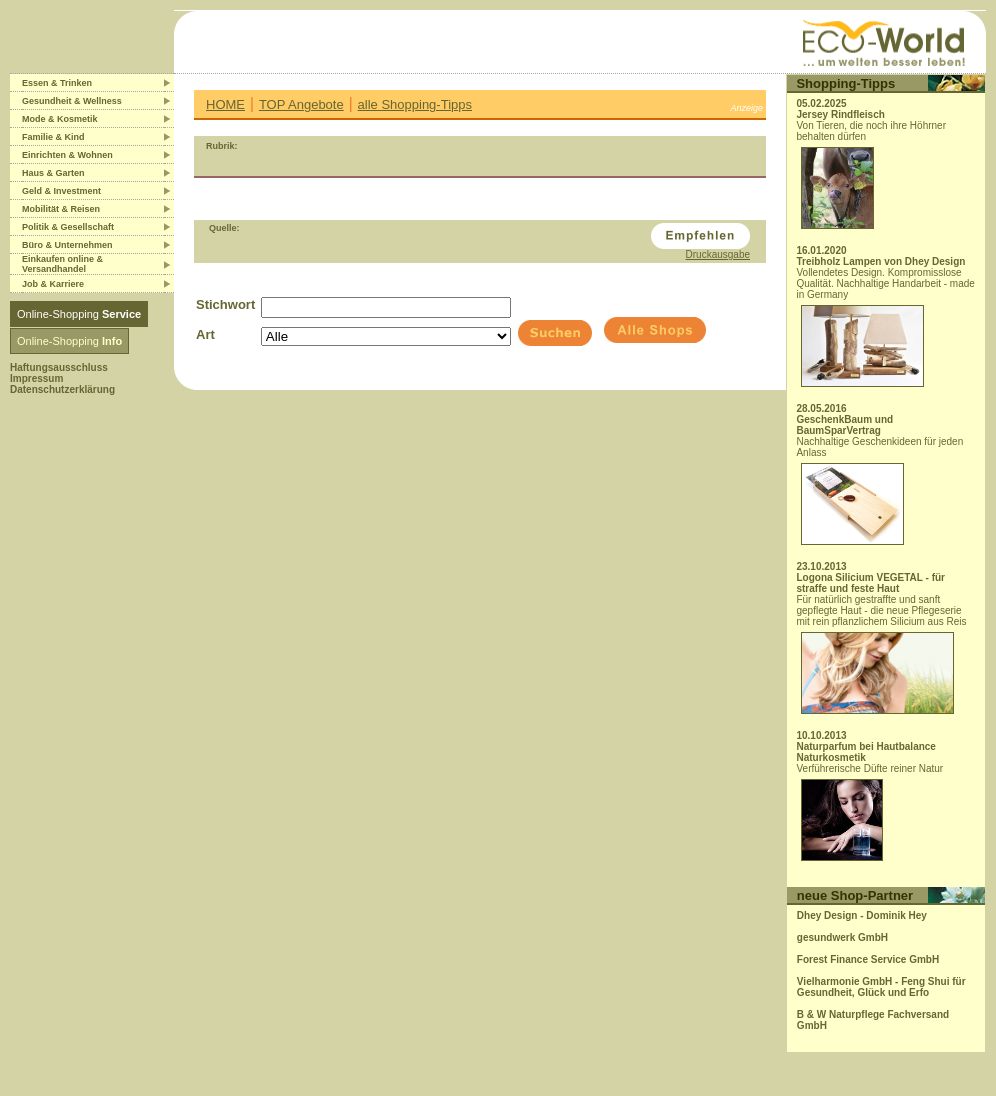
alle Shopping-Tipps (415, 104)
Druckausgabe (718, 254)
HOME (225, 104)
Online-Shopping (79, 314)
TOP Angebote (301, 104)
